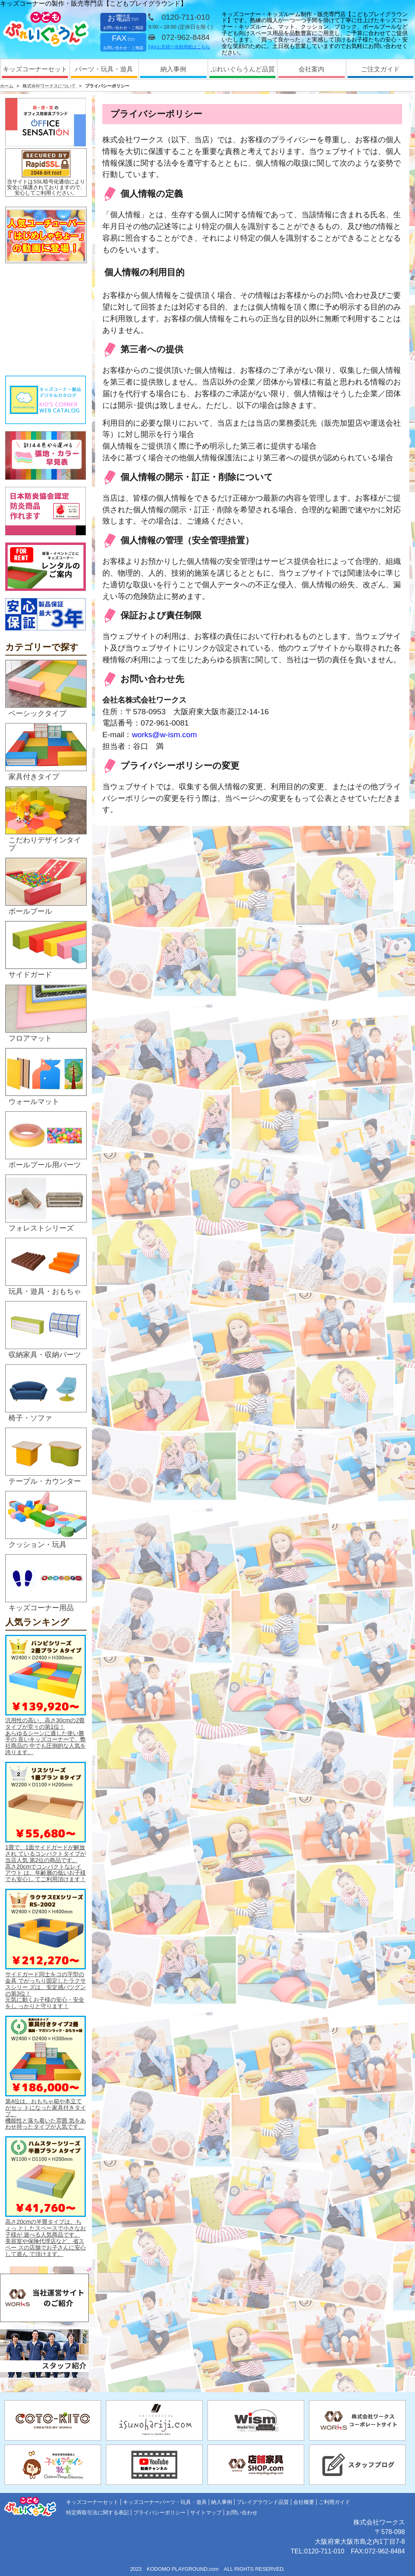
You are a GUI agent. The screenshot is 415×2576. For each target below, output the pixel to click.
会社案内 (311, 69)
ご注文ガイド (380, 69)
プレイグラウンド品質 (263, 2502)
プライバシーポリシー (159, 2512)
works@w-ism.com (164, 734)
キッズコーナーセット (35, 69)
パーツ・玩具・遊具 (104, 69)
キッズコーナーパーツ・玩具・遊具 (165, 2502)
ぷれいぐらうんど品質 (242, 69)
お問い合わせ (241, 2512)
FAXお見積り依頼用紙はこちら (179, 46)
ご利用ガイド (334, 2502)
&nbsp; (45, 319)
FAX (123, 42)
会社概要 (303, 2502)
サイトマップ (206, 2512)
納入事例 (173, 69)
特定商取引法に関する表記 (97, 2512)
